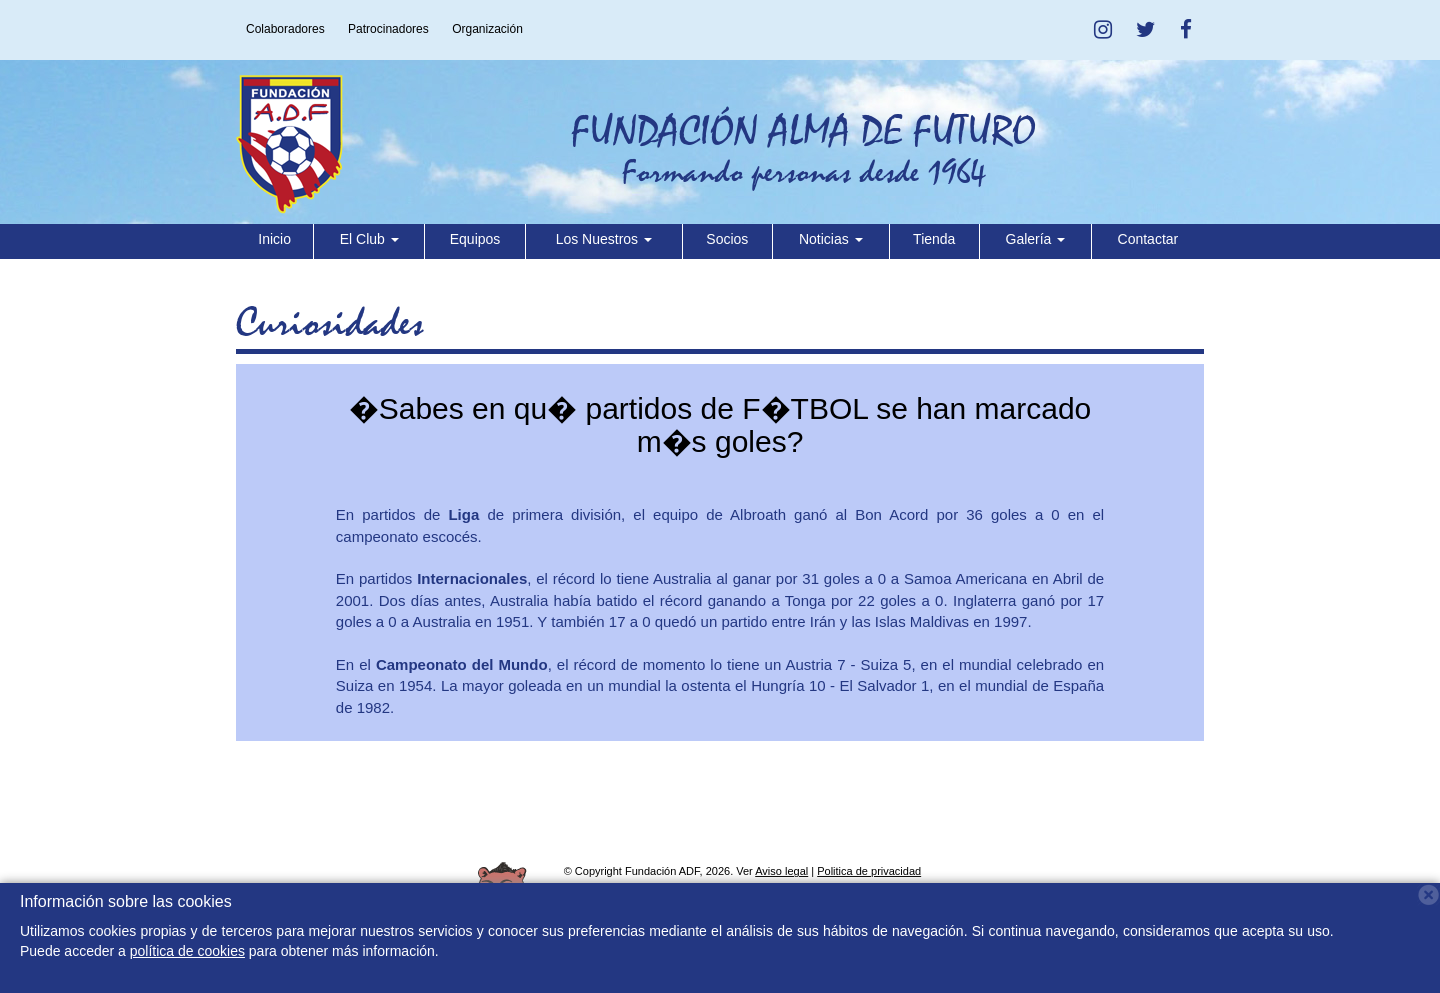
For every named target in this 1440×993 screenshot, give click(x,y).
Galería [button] (1036, 239)
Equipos (475, 239)
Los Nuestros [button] (604, 239)
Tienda (934, 239)
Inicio (274, 239)
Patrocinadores (388, 29)
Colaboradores (285, 29)
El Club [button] (369, 239)
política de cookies (187, 951)
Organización (487, 29)
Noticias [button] (831, 239)
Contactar (1148, 239)
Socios (727, 239)
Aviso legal (781, 871)
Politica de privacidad (869, 871)
